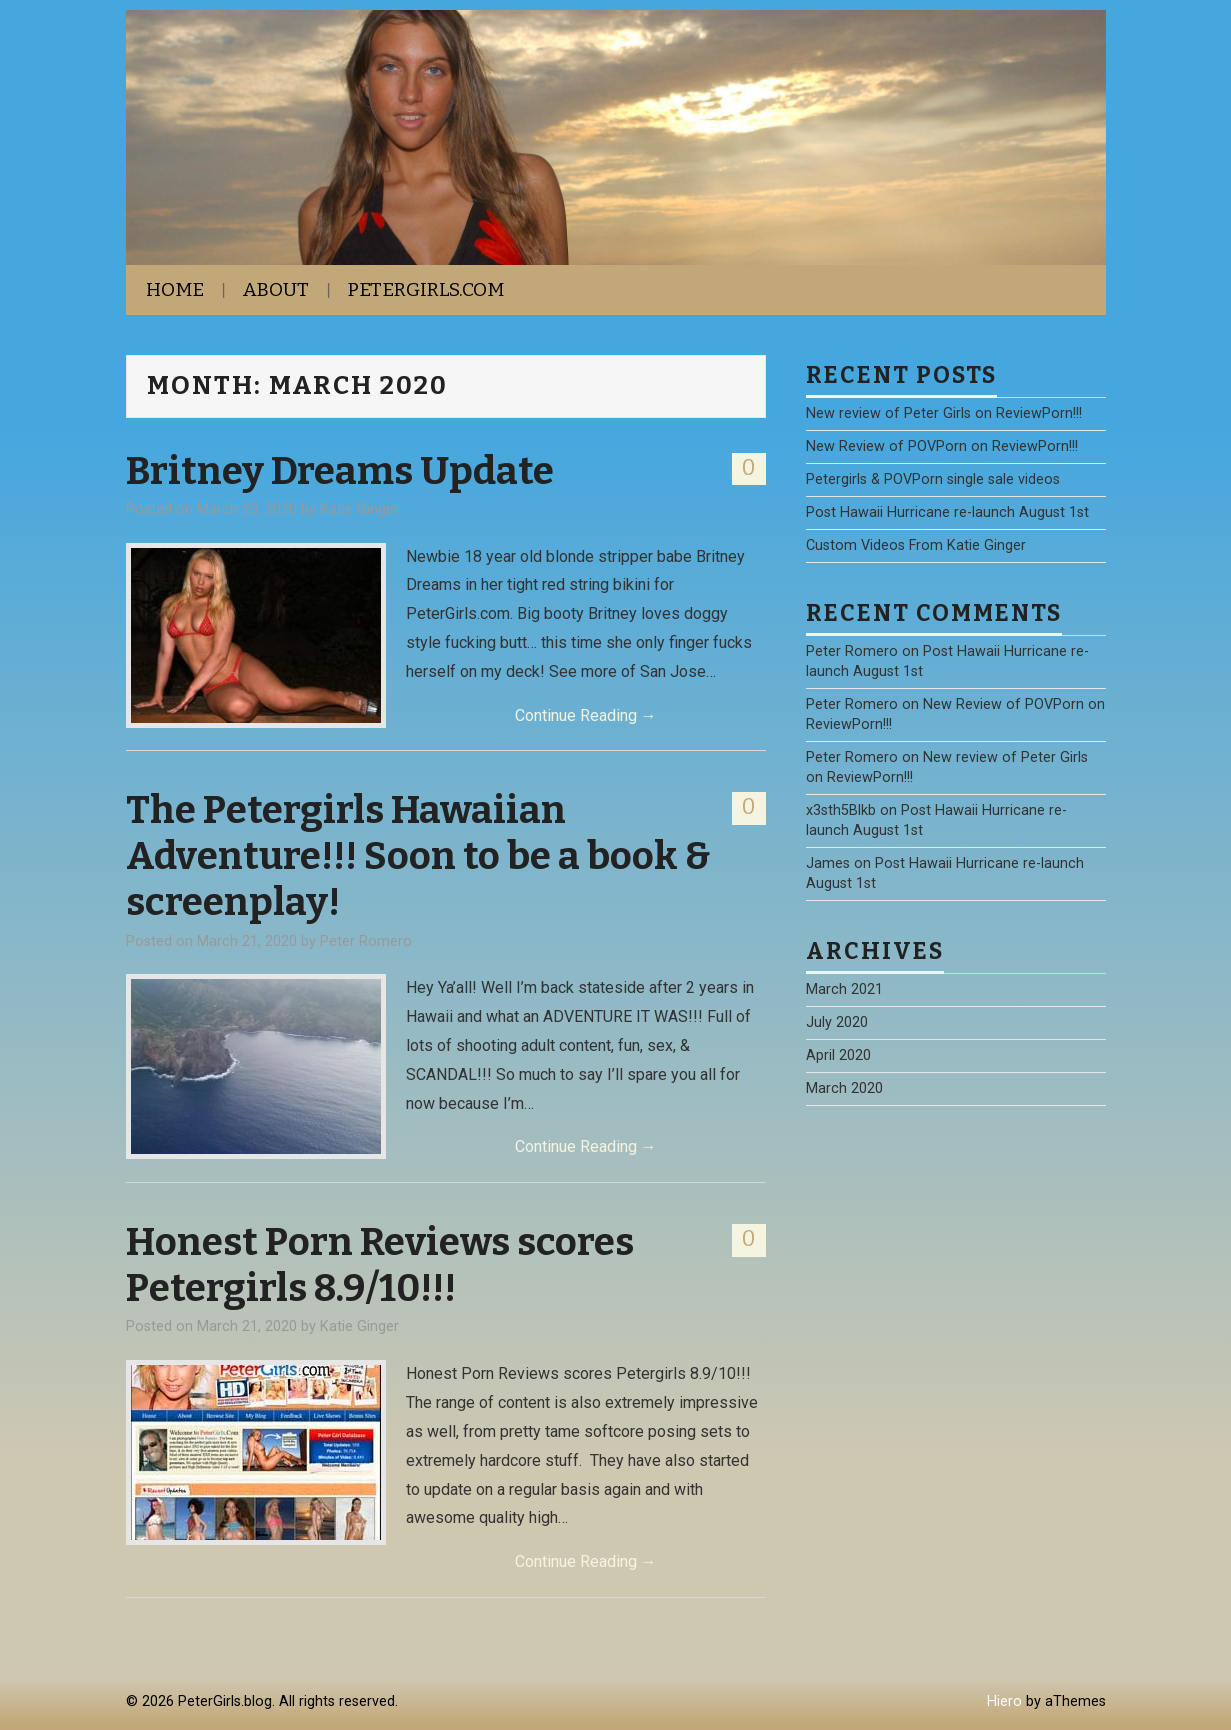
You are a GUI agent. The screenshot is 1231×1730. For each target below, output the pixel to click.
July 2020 (837, 1022)
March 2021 (844, 989)
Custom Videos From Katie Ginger (916, 545)
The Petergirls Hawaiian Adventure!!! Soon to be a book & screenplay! (418, 856)
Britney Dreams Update (340, 471)
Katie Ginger (359, 509)
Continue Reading (586, 715)
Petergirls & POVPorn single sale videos (933, 479)
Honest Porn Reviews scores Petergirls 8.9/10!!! (380, 1265)
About (276, 289)
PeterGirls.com (426, 289)
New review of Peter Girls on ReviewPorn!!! (944, 413)
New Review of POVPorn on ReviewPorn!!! (942, 446)
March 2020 (844, 1088)
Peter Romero (366, 941)
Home (175, 289)
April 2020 (838, 1055)
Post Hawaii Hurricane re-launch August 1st (947, 512)
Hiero (1004, 1701)
